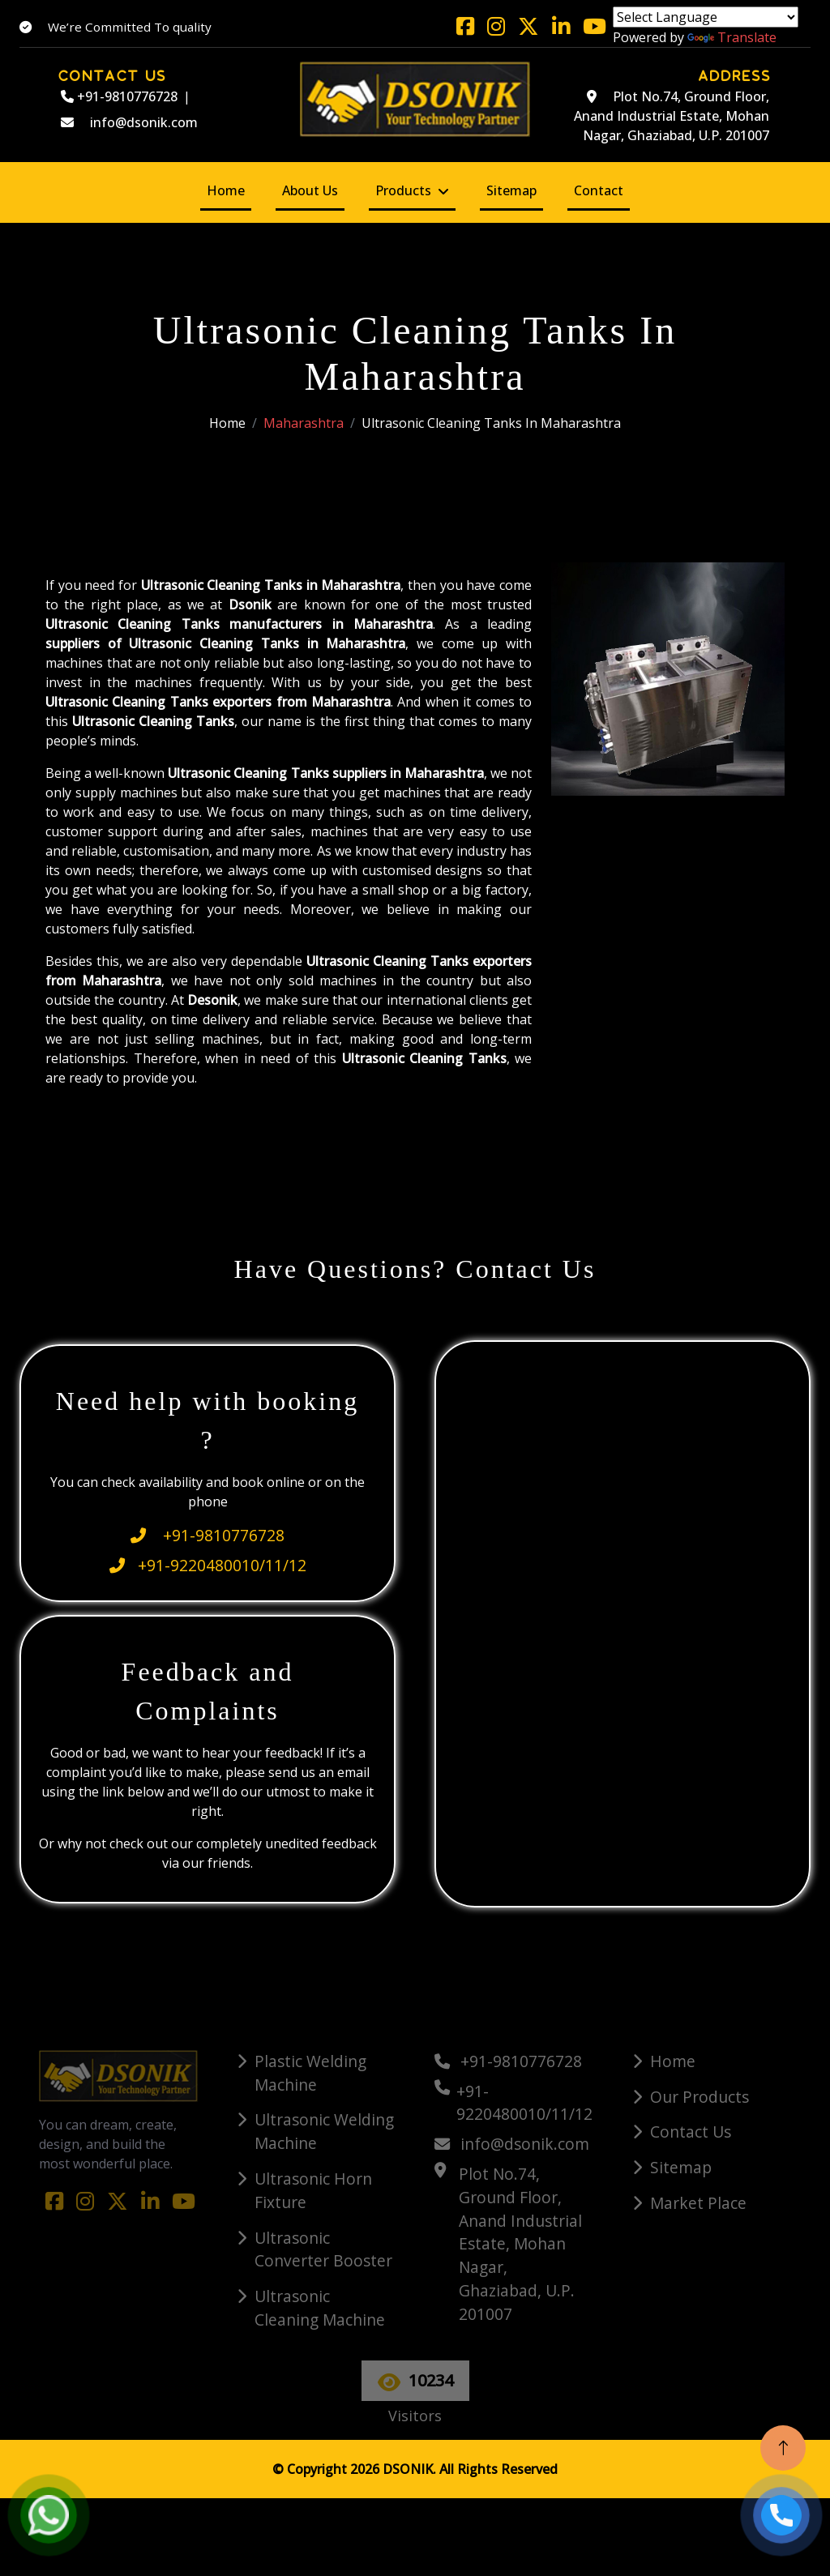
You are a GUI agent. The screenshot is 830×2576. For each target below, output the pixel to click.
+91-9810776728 (119, 96)
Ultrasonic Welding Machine (324, 2131)
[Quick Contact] (624, 1621)
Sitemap (511, 190)
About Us (310, 190)
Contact (598, 190)
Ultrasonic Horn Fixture (313, 2190)
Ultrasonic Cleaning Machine (320, 2307)
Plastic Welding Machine (310, 2072)
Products (403, 190)
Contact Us (690, 2131)
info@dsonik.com (129, 122)
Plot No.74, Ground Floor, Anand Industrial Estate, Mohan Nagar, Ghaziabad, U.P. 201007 (671, 116)
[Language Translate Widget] (705, 17)
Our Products (699, 2097)
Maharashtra (303, 423)
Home (226, 190)
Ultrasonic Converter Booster (323, 2249)
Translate (732, 37)
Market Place (698, 2203)
